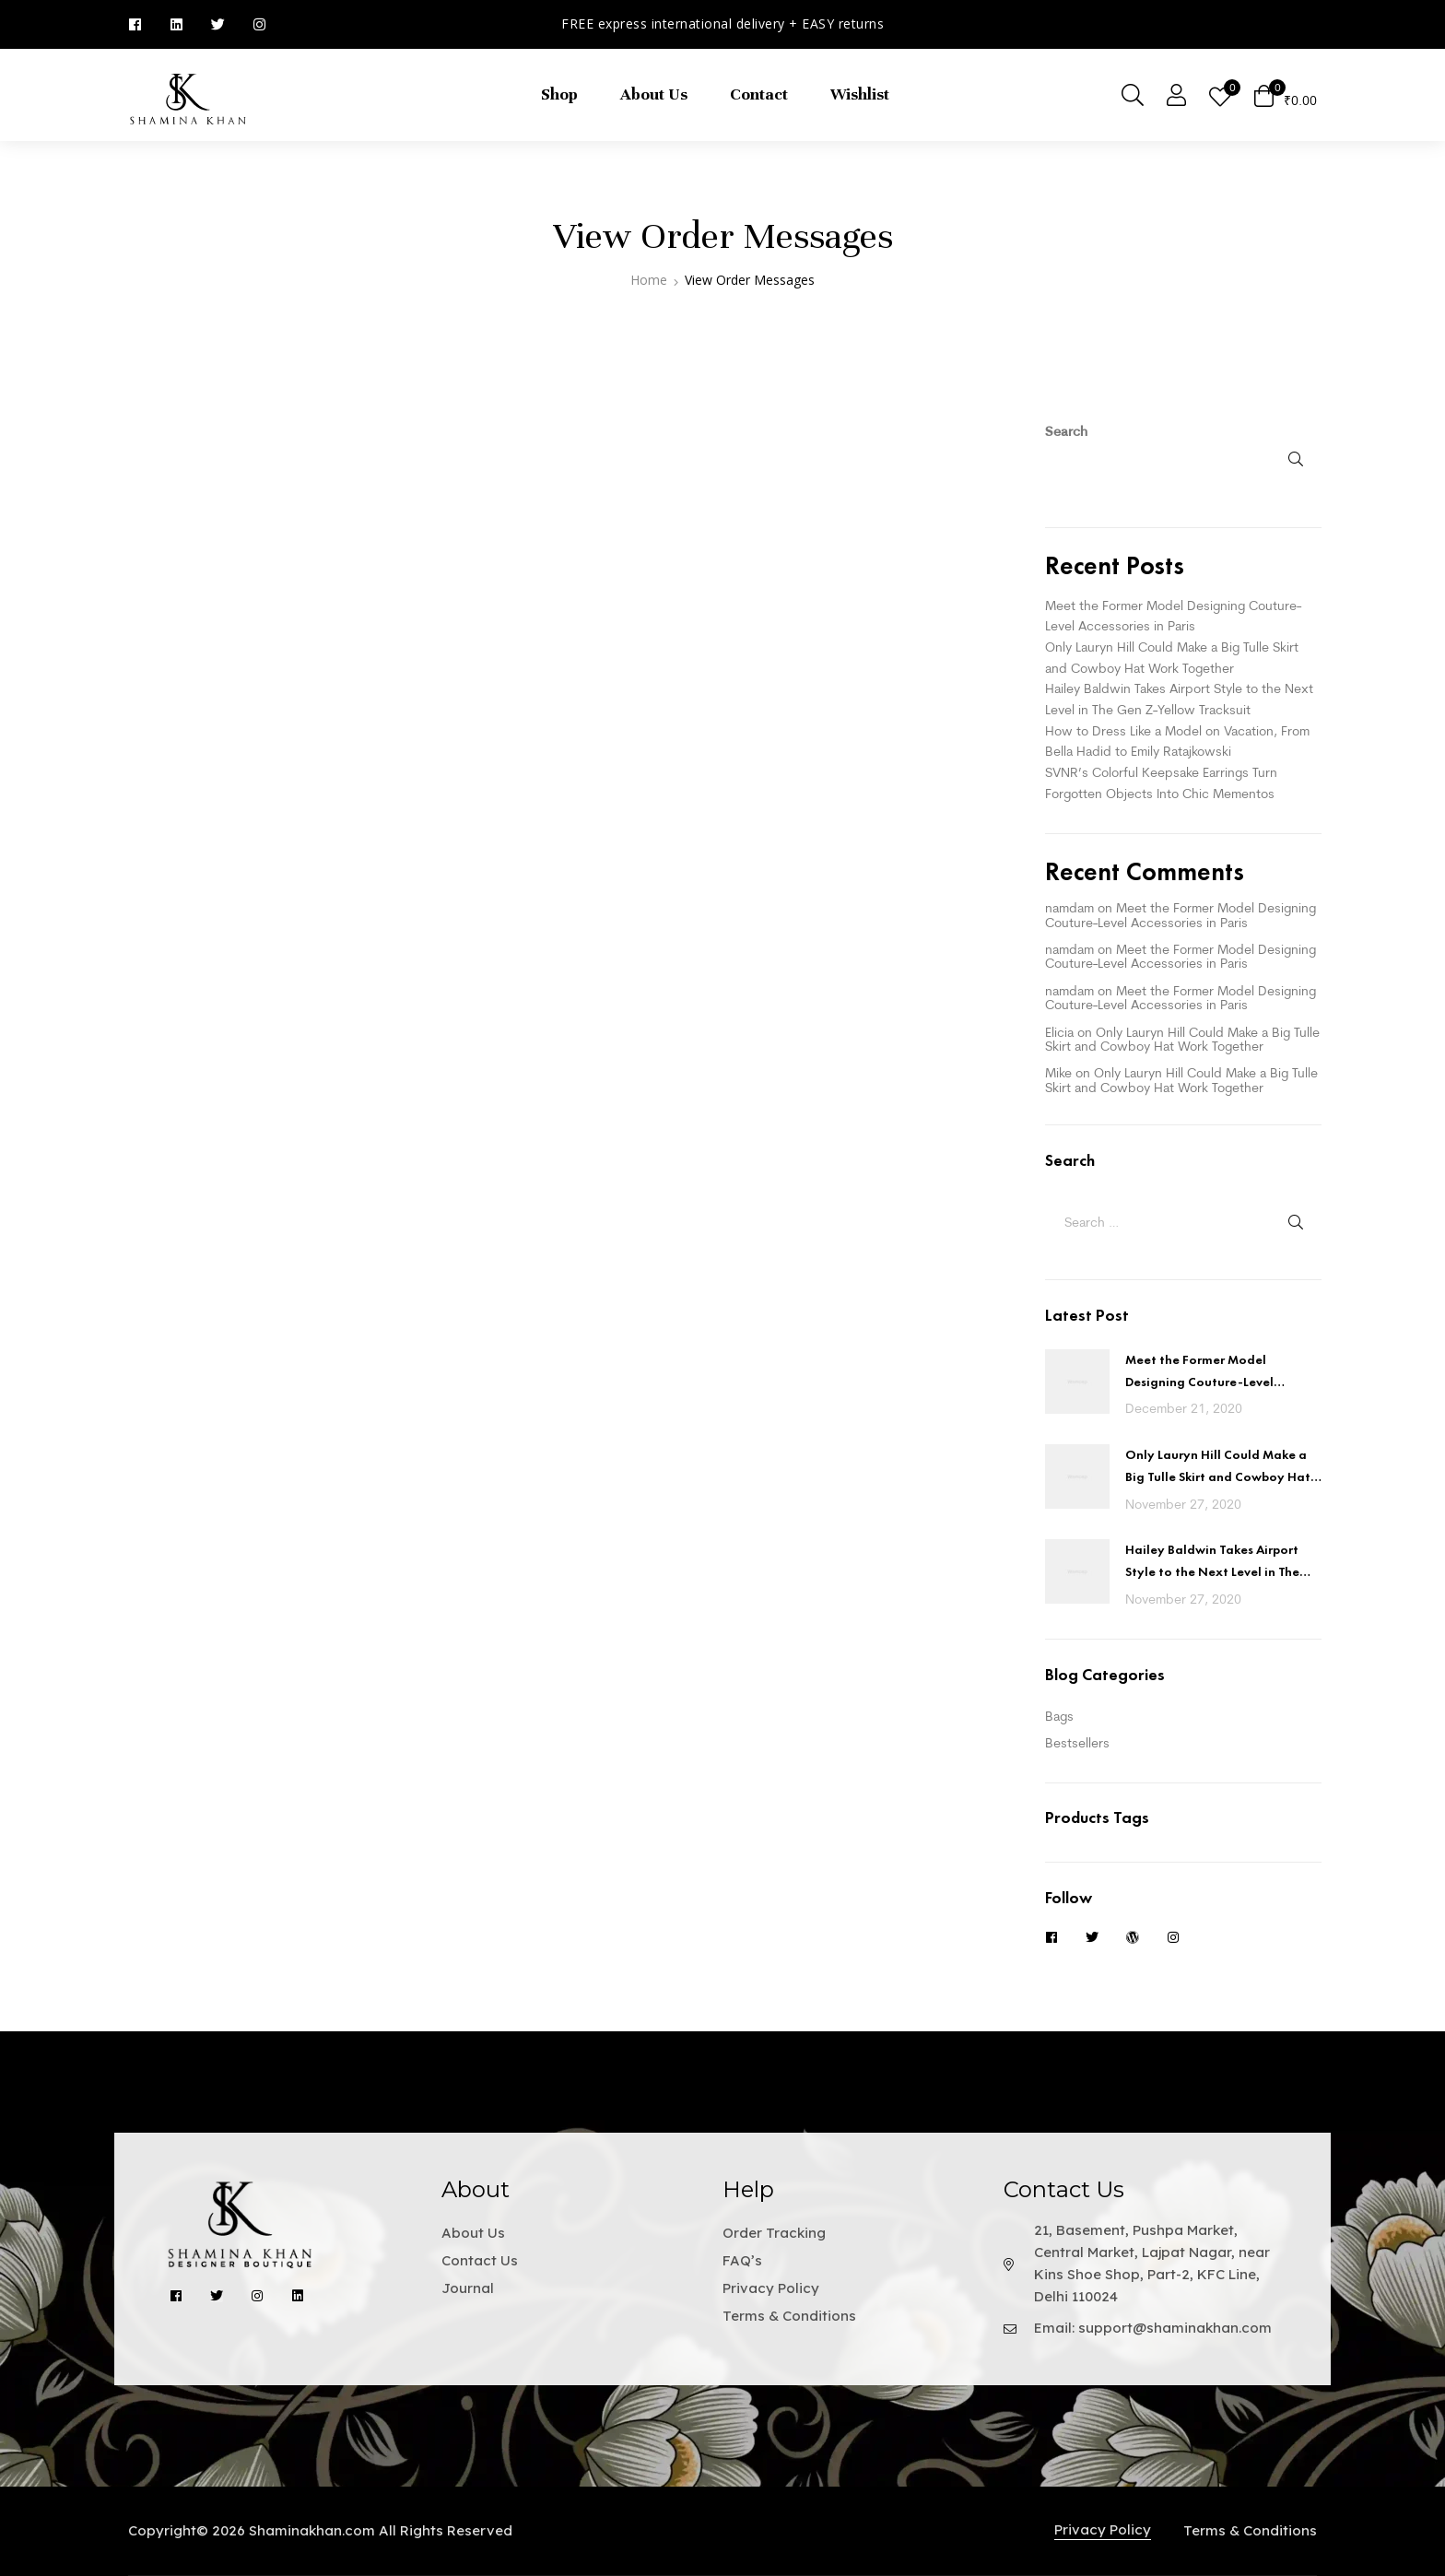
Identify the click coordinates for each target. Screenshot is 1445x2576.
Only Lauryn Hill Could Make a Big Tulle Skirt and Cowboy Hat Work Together (1182, 1039)
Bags (1059, 1716)
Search (1066, 431)
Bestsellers (1077, 1743)
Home (648, 279)
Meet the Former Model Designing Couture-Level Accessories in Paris (1180, 915)
